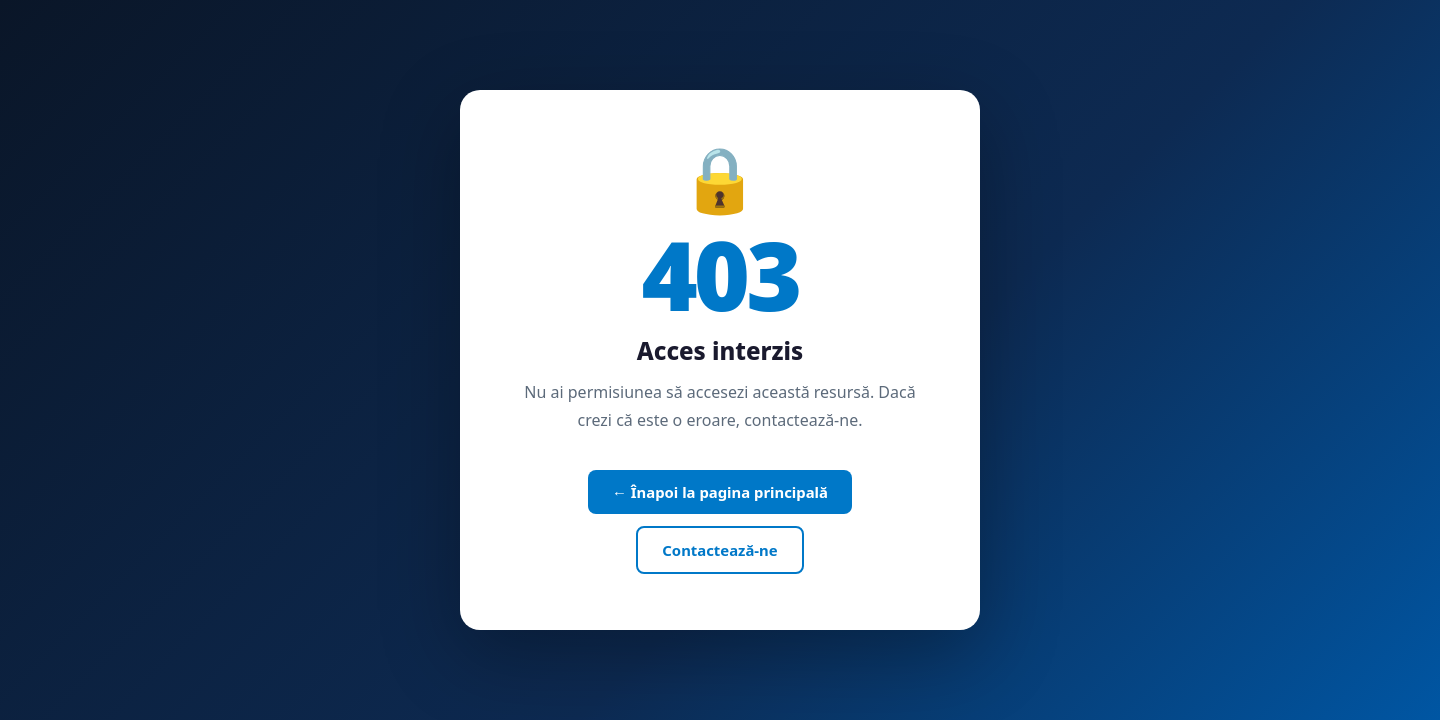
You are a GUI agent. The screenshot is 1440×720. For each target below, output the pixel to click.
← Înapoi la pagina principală (720, 492)
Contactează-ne (719, 550)
